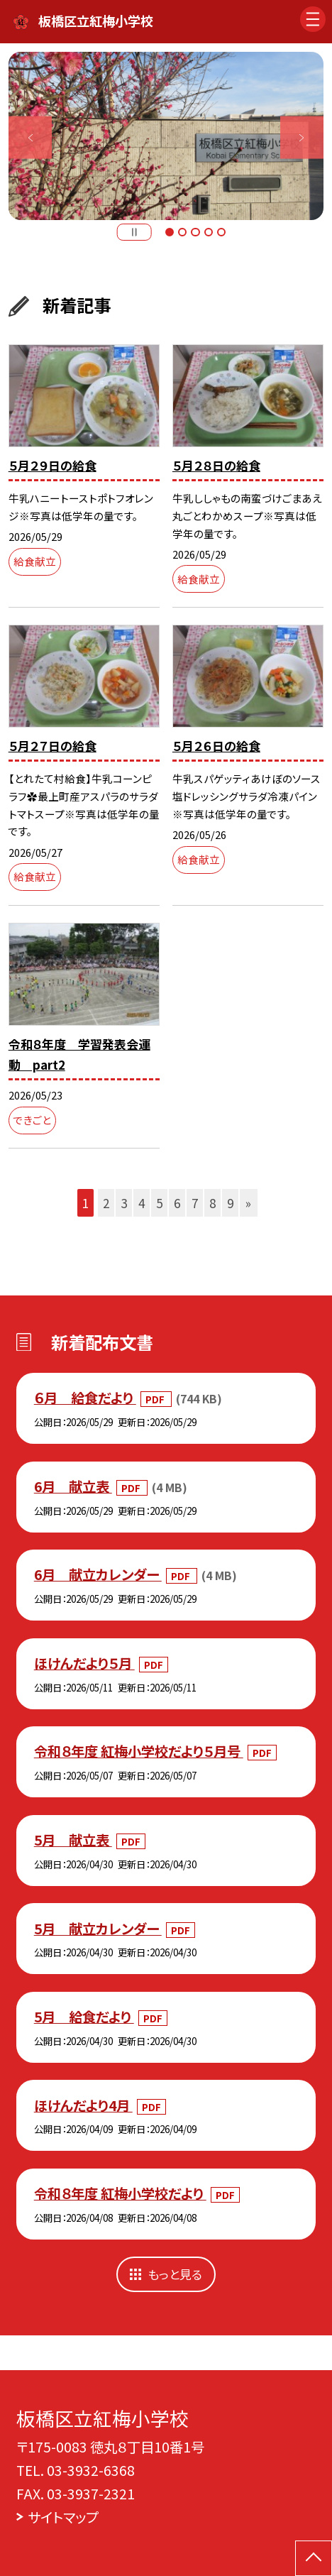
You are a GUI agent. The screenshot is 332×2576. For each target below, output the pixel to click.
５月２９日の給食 (52, 465)
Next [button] (301, 137)
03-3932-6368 (91, 2470)
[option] (166, 136)
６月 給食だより (85, 1397)
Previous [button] (30, 137)
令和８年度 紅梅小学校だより (120, 2193)
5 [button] (221, 232)
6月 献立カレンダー (98, 1574)
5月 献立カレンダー (98, 1928)
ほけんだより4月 (83, 2105)
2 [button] (182, 232)
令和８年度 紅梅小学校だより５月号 (138, 1751)
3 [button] (195, 232)
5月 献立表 (73, 1839)
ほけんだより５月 (84, 1663)
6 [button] (177, 1203)
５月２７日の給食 (52, 746)
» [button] (248, 1203)
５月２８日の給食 (216, 465)
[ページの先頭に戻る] (313, 2558)
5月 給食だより (84, 2016)
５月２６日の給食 (216, 746)
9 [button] (230, 1203)
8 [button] (212, 1203)
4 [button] (208, 232)
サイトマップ (63, 2516)
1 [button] (169, 232)
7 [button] (195, 1203)
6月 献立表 (73, 1486)
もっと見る (175, 2274)
